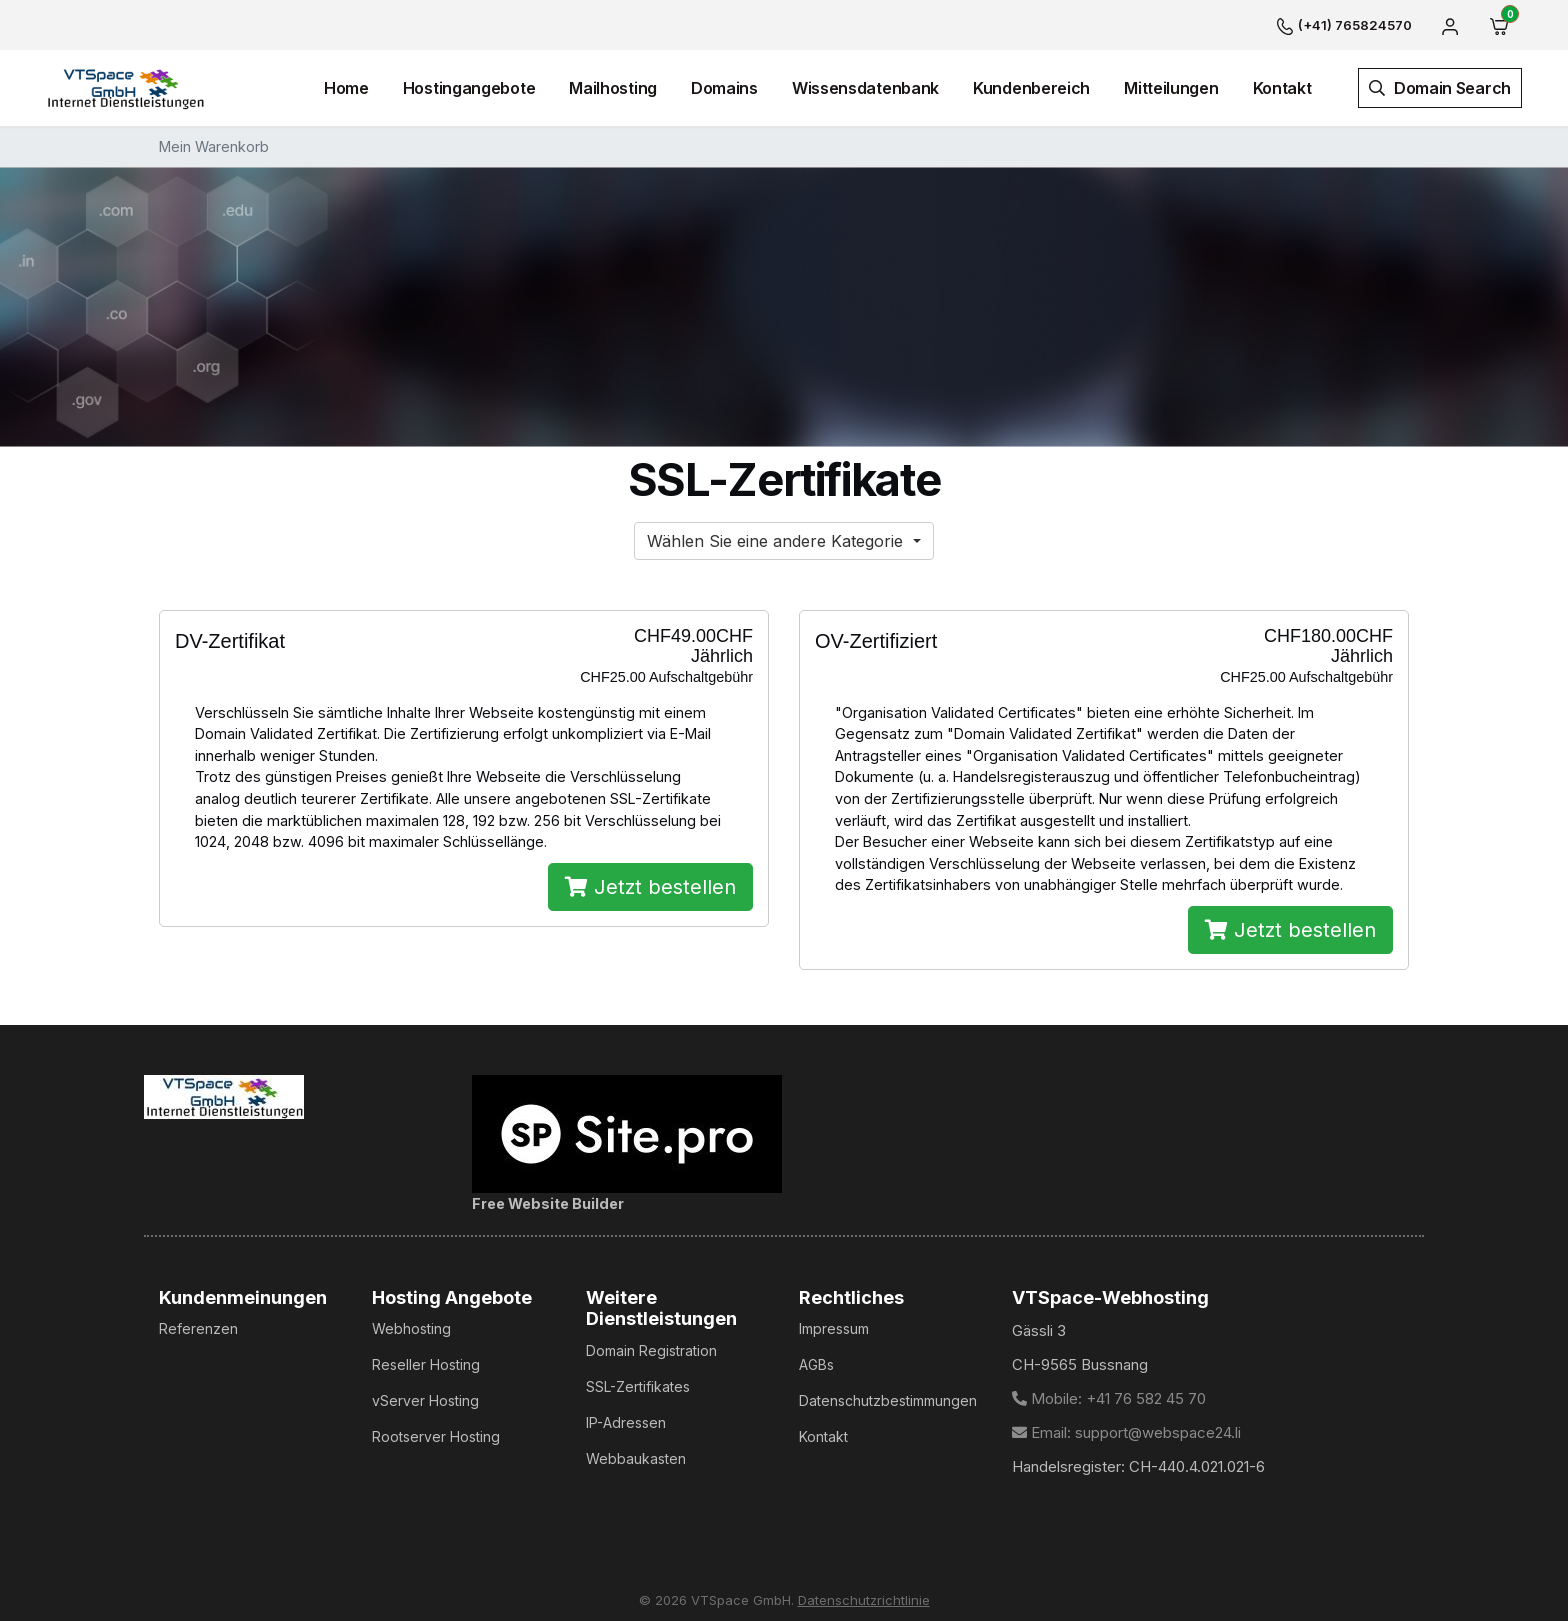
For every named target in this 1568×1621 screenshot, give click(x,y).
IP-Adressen (626, 1422)
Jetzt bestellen (650, 887)
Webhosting (411, 1328)
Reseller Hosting (426, 1364)
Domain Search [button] (1440, 88)
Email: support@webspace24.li (1126, 1432)
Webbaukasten (636, 1458)
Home (346, 88)
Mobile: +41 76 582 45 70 (1109, 1398)
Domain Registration (651, 1350)
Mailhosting (613, 88)
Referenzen (198, 1328)
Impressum (834, 1328)
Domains (724, 88)
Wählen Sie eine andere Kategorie (777, 541)
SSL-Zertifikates (638, 1386)
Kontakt (1282, 88)
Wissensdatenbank (865, 88)
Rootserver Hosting (436, 1436)
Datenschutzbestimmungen (888, 1400)
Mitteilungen (1171, 88)
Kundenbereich (1031, 88)
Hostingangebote (469, 88)
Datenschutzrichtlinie (864, 1600)
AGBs (816, 1364)
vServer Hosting (425, 1400)
